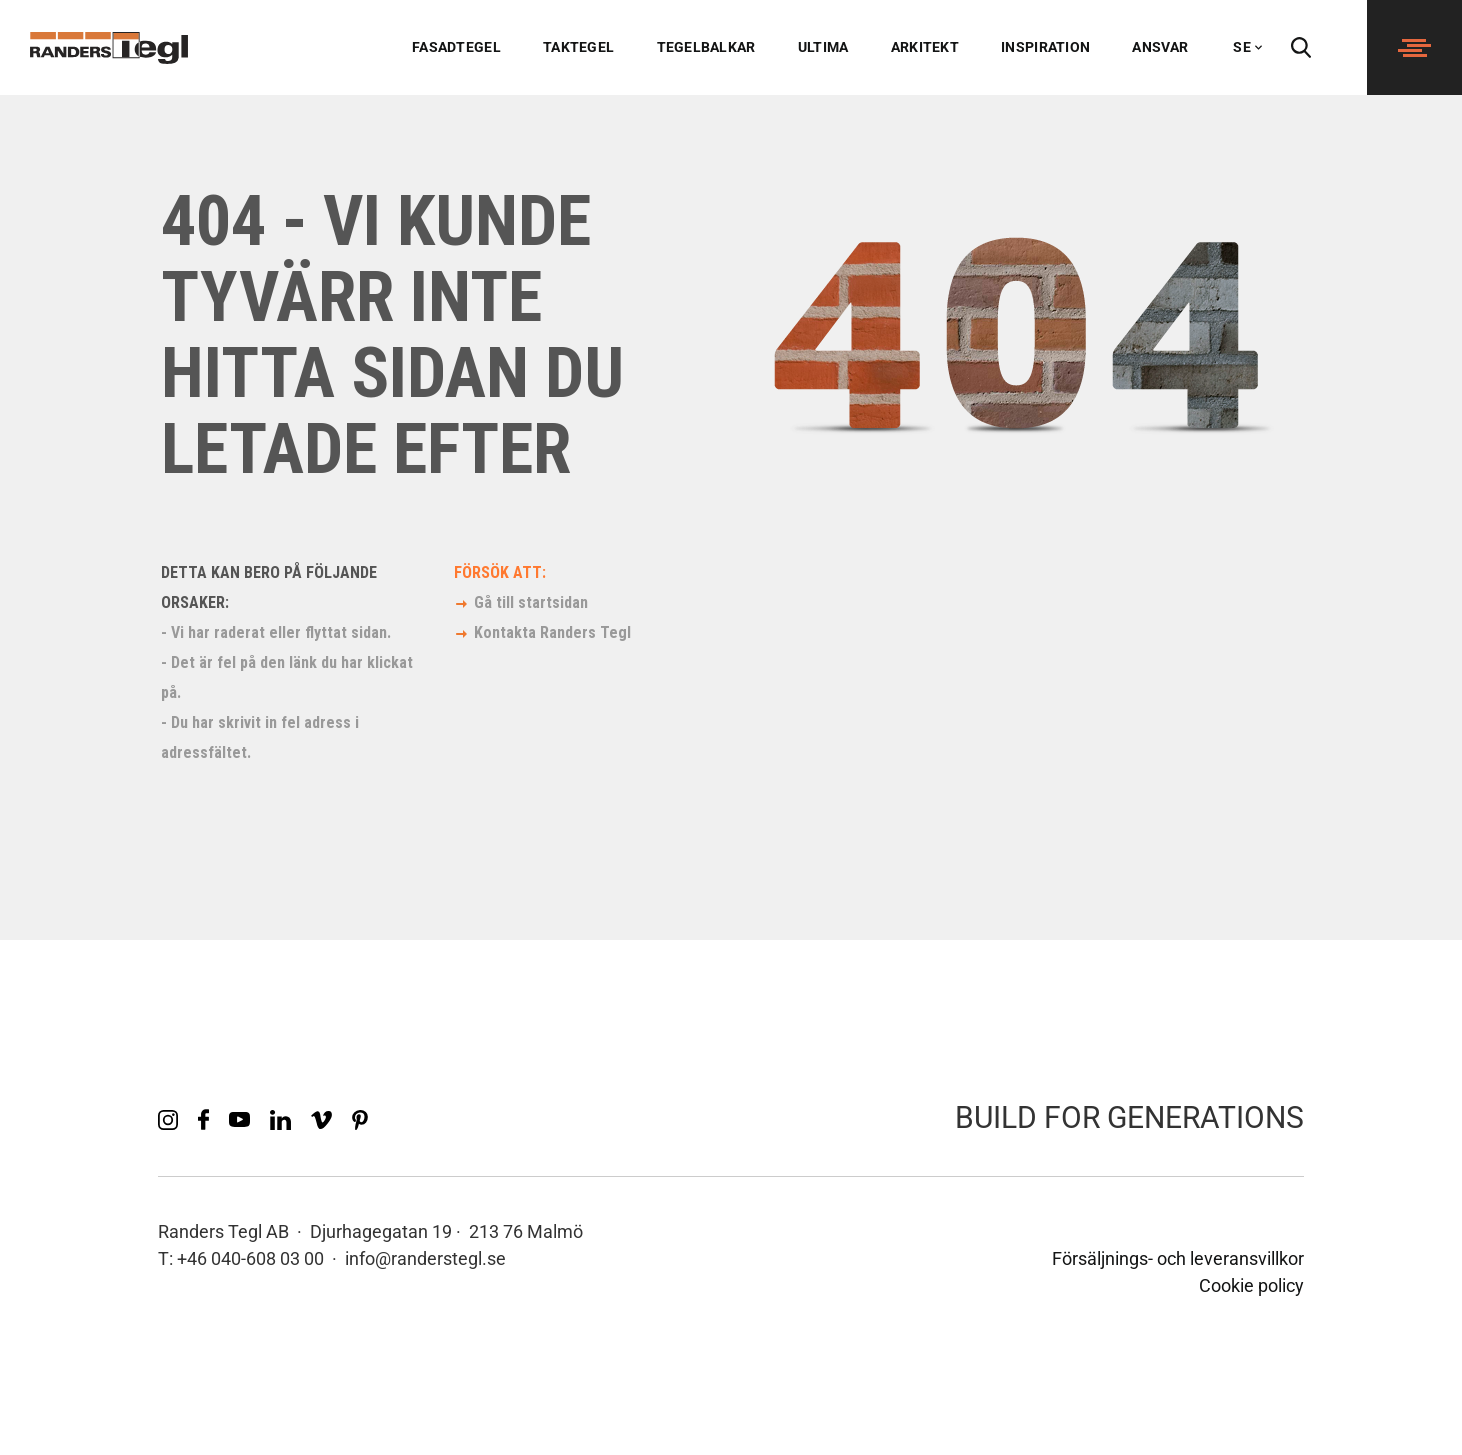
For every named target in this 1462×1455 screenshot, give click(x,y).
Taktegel (578, 47)
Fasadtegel (456, 47)
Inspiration (1045, 47)
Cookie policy (1251, 1285)
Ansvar (1160, 47)
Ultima (823, 47)
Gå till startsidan (531, 602)
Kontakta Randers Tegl (552, 632)
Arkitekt (925, 47)
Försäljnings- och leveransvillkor (1178, 1258)
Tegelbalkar (706, 47)
